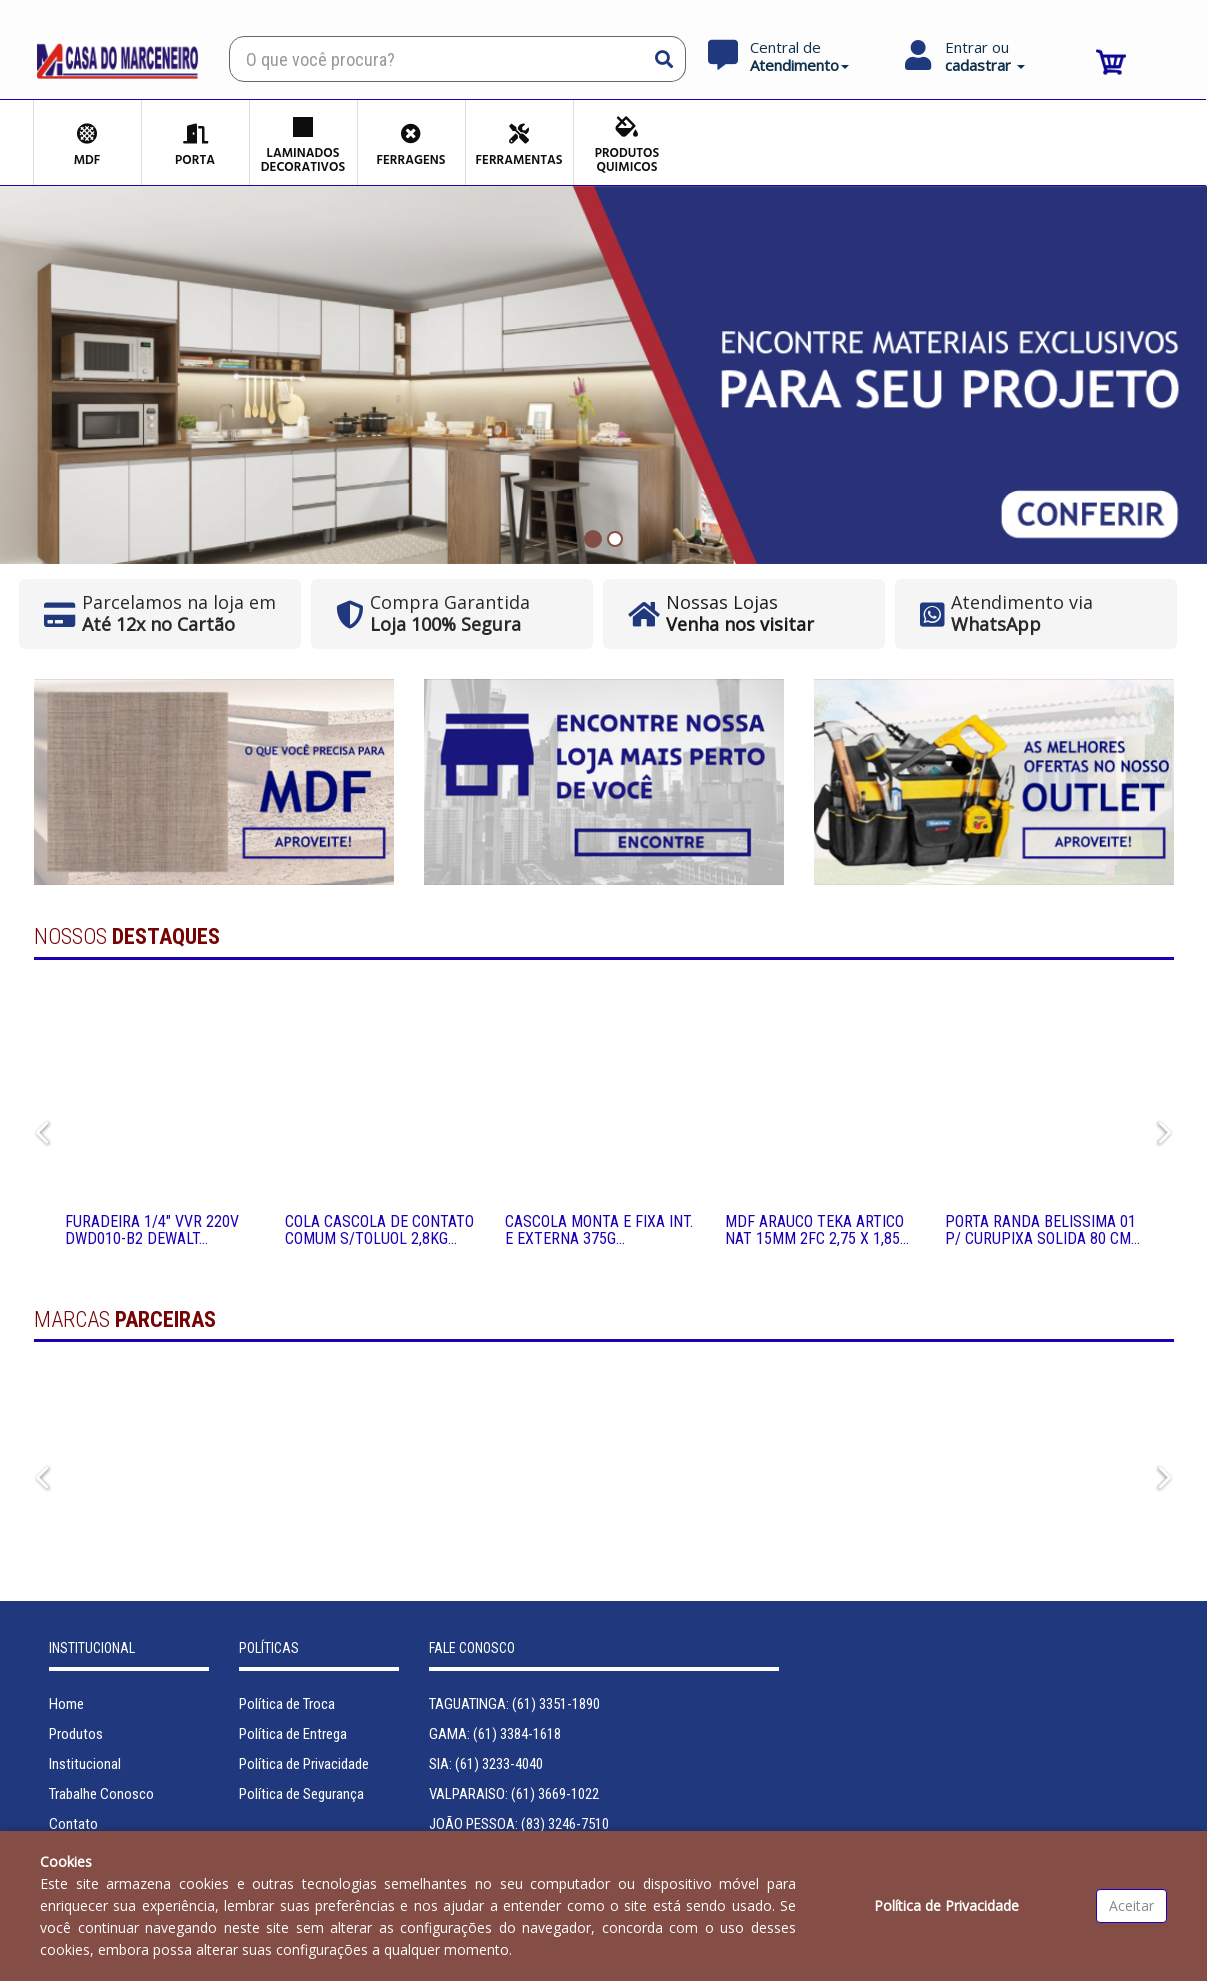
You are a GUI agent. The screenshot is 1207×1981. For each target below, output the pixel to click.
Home (66, 1704)
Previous (39, 1129)
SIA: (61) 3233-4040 (486, 1764)
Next (1160, 1129)
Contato (73, 1824)
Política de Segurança (301, 1794)
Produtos (76, 1734)
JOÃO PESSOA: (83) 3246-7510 (519, 1824)
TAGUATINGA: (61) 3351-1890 (514, 1704)
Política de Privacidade (304, 1764)
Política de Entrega (293, 1734)
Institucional (85, 1764)
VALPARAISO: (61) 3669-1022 (514, 1794)
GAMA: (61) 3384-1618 (495, 1734)
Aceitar (1131, 1905)
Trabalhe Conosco (101, 1794)
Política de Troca (287, 1704)
